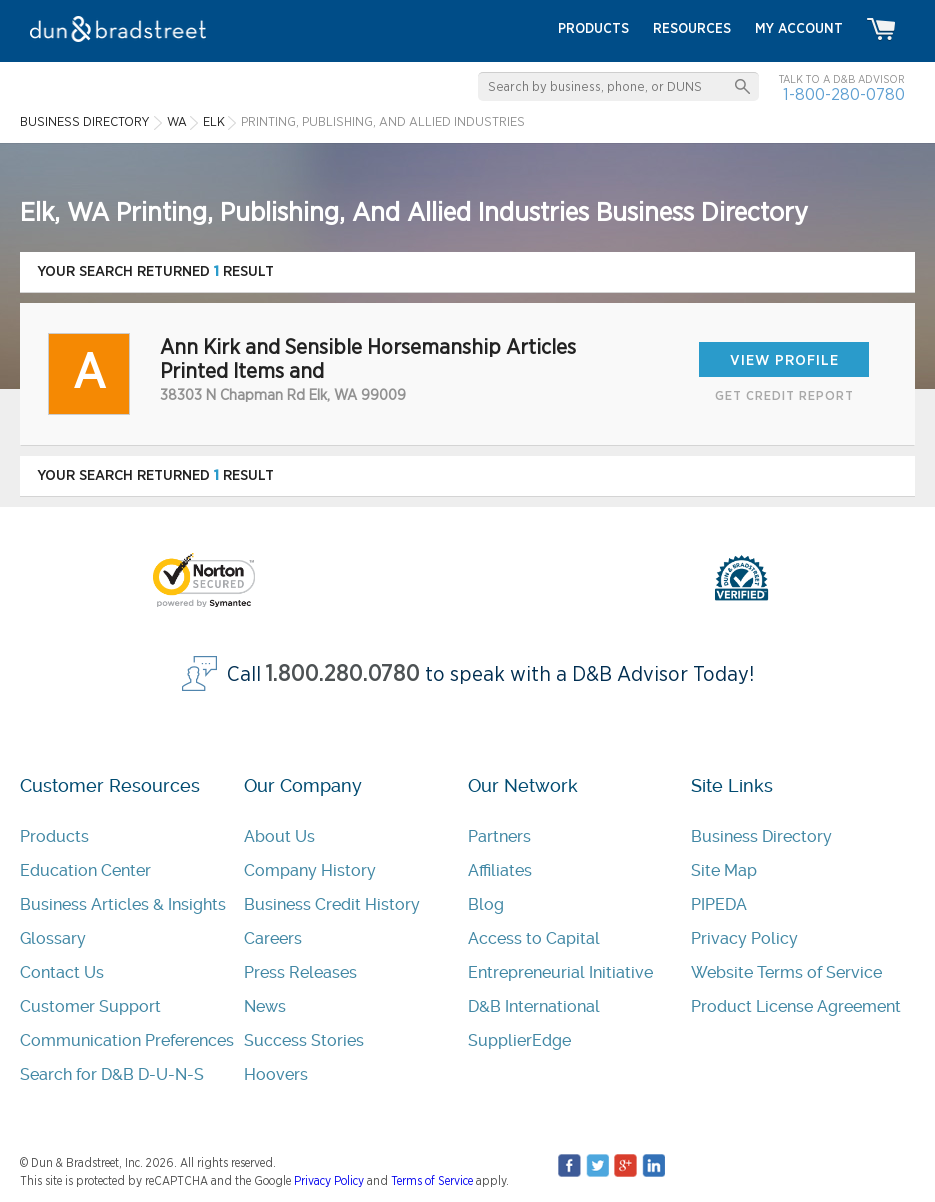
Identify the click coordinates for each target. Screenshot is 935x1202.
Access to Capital (534, 938)
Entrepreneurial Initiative (560, 972)
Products (54, 836)
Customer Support (90, 1006)
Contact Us (62, 972)
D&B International (534, 1006)
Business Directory (761, 836)
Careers (273, 938)
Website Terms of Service (786, 972)
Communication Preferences (127, 1040)
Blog (486, 904)
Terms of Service (432, 1181)
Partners (499, 836)
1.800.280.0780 (343, 674)
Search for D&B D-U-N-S (112, 1074)
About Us (279, 836)
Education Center (85, 870)
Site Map (724, 870)
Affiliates (500, 870)
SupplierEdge (519, 1040)
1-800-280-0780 (844, 94)
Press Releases (300, 972)
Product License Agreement (796, 1006)
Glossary (53, 938)
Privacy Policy (744, 938)
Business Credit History (332, 904)
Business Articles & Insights (123, 904)
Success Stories (304, 1040)
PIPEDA (719, 904)
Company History (310, 870)
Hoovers (276, 1074)
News (265, 1006)
